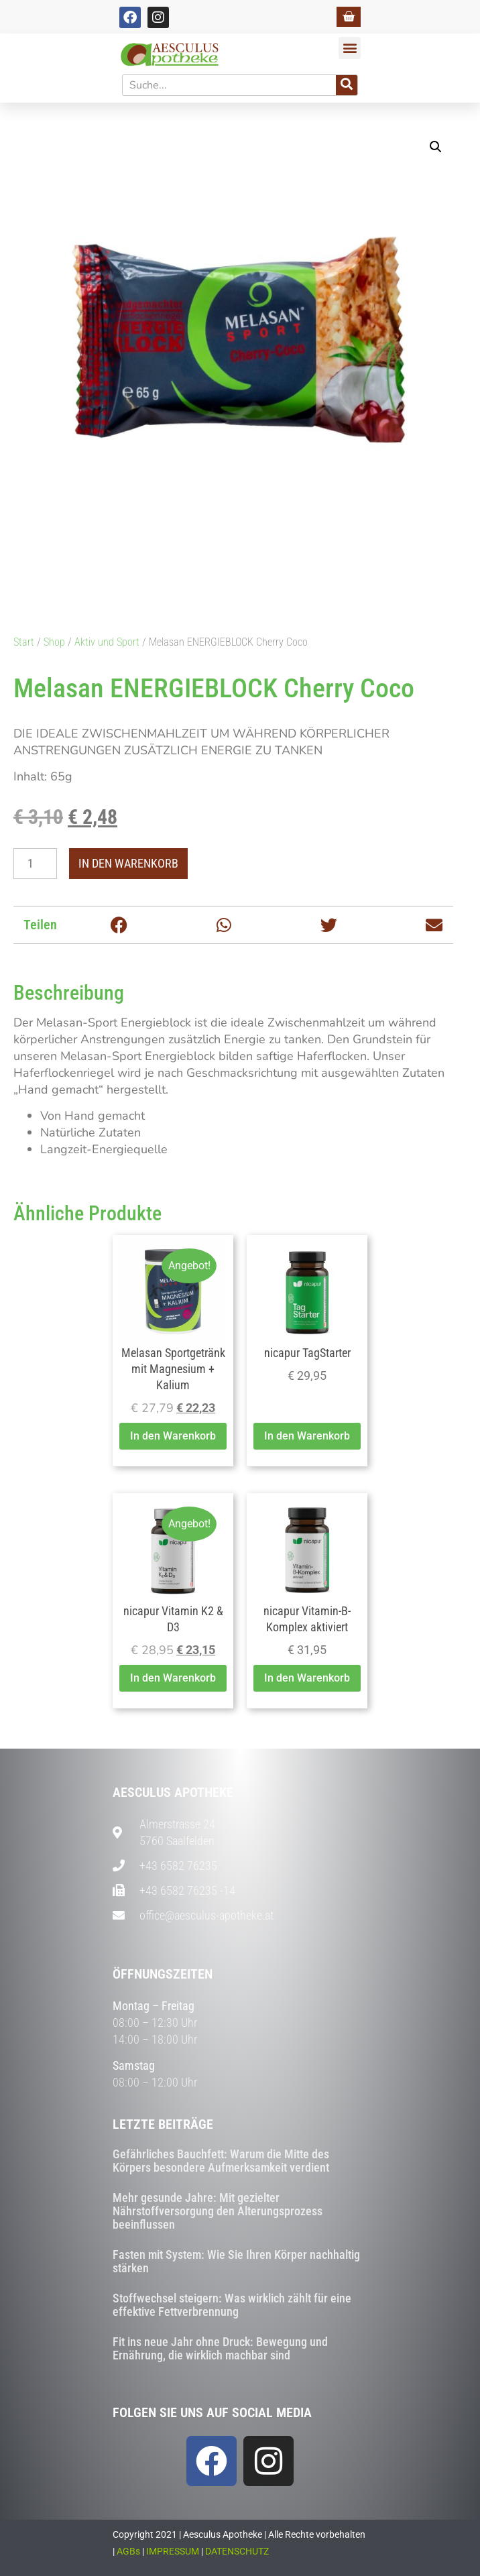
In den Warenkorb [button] (173, 1435)
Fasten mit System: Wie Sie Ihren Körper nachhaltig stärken (236, 2261)
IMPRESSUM (172, 2551)
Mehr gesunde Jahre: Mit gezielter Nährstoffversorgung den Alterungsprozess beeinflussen (217, 2210)
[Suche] (346, 85)
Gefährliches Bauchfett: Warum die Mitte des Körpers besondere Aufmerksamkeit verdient (221, 2160)
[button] (350, 48)
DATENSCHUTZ (237, 2551)
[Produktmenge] (35, 863)
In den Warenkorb (128, 863)
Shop (54, 642)
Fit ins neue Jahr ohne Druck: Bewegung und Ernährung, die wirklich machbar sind (220, 2348)
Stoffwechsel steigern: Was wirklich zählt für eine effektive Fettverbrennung (232, 2305)
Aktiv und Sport (106, 642)
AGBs (128, 2551)
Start (23, 642)
